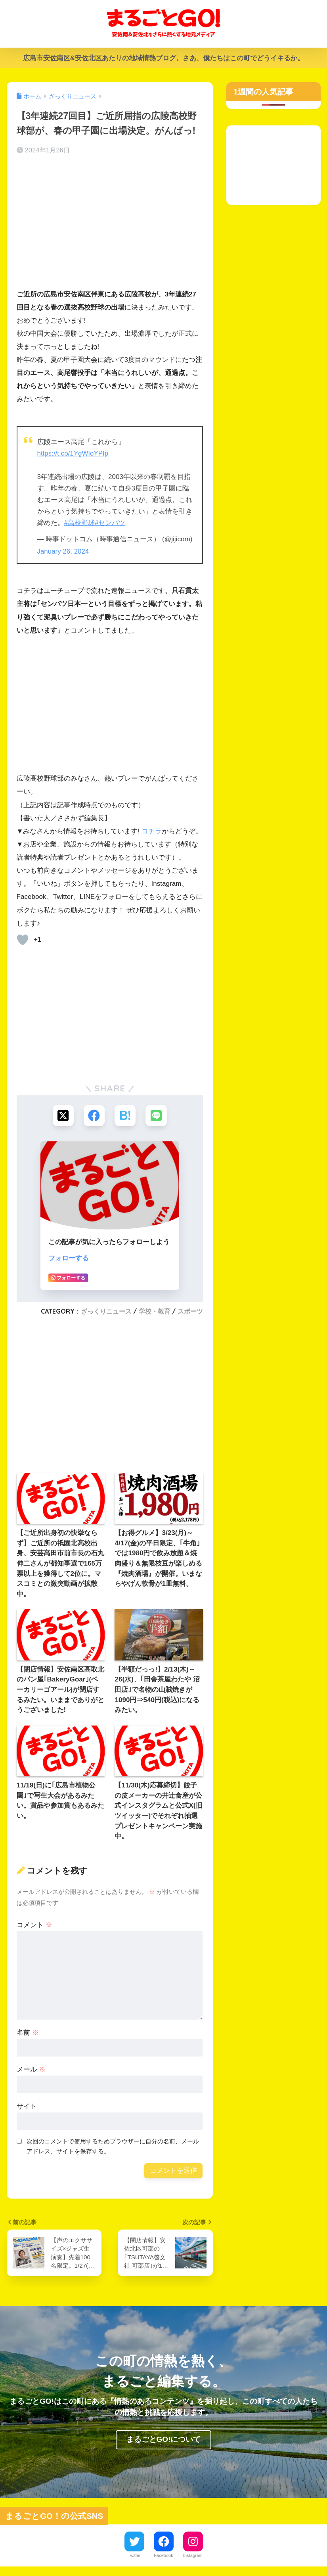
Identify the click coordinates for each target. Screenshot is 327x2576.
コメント (34, 1924)
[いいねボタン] (23, 939)
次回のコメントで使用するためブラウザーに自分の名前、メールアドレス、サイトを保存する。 (113, 2145)
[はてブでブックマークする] (125, 1115)
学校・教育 (154, 1311)
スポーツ (190, 1311)
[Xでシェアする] (62, 1115)
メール (31, 2069)
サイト (27, 2106)
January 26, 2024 (63, 551)
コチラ (152, 830)
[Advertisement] (110, 224)
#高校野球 (79, 522)
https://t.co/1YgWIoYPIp (73, 453)
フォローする (68, 1258)
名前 (28, 2032)
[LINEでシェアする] (157, 1115)
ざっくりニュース (106, 1311)
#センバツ (110, 522)
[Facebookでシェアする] (94, 1115)
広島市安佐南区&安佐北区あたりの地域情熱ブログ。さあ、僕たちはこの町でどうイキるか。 (163, 58)
